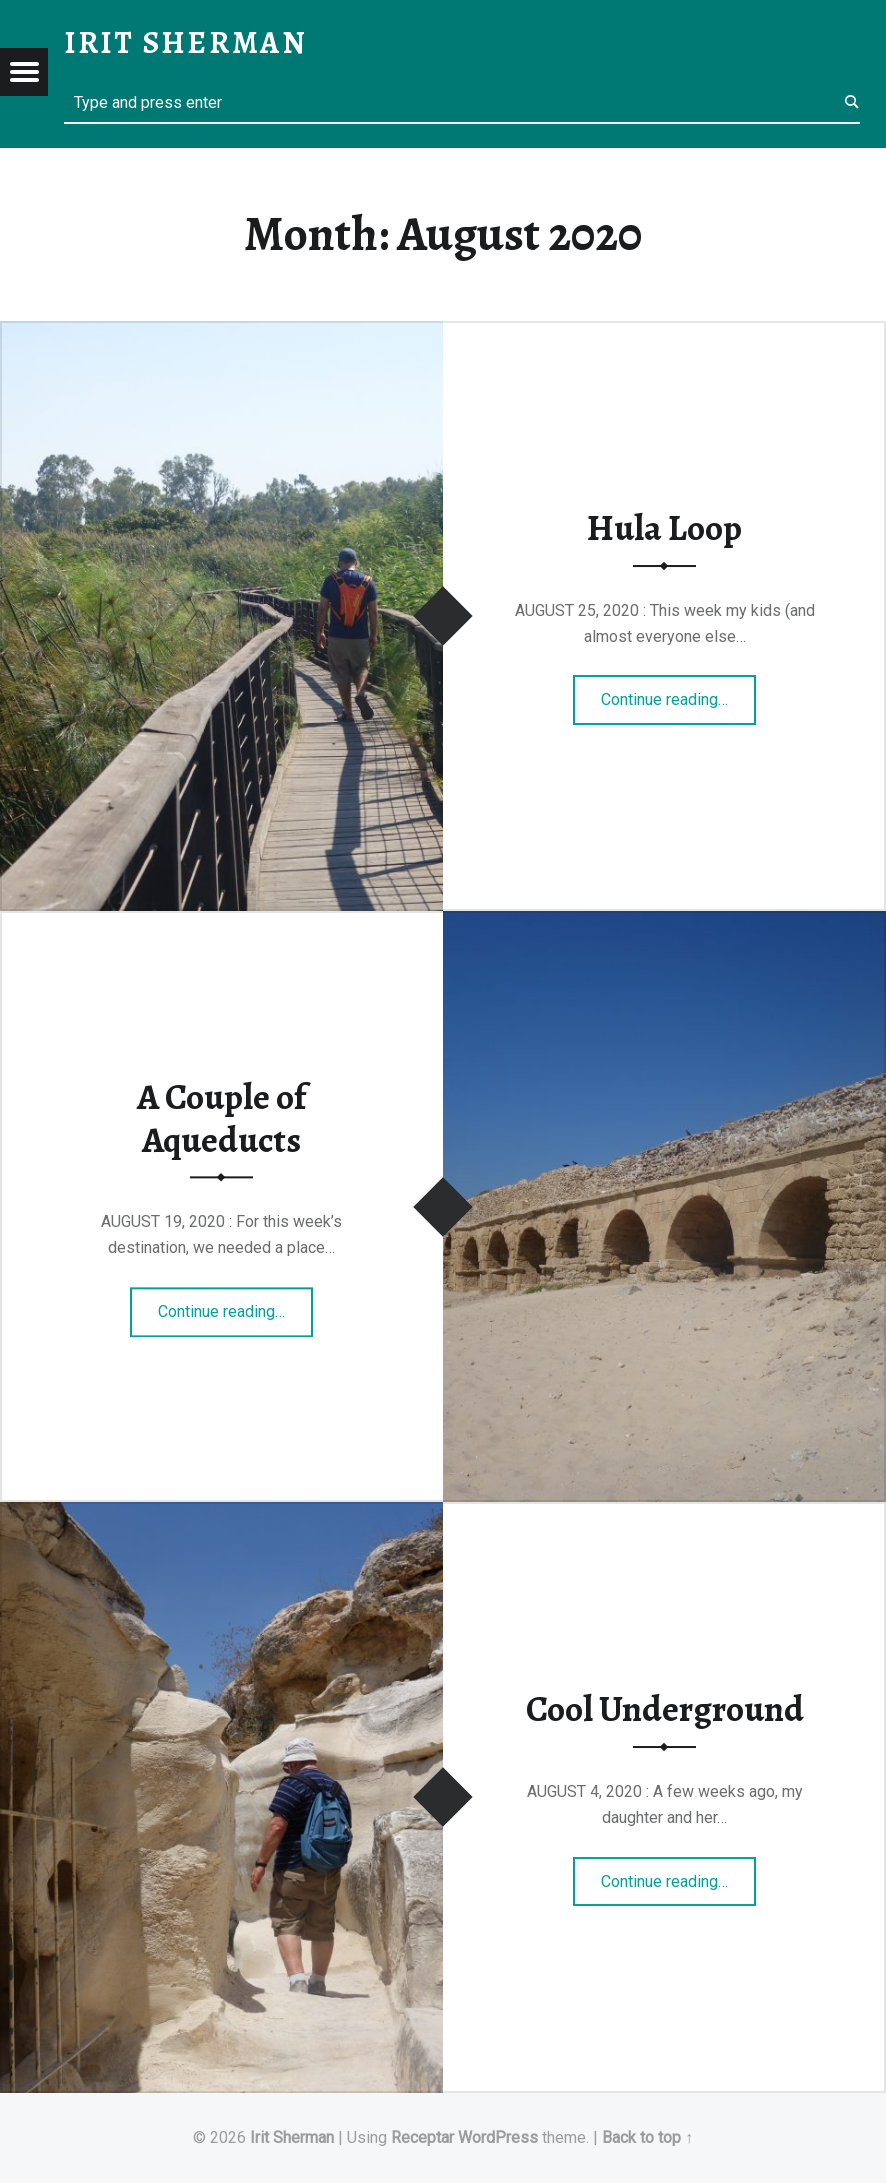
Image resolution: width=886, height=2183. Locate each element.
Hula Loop (664, 528)
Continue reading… (678, 693)
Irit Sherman (292, 2137)
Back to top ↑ (647, 2137)
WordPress (498, 2137)
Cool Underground (665, 1709)
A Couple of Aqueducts (221, 1118)
